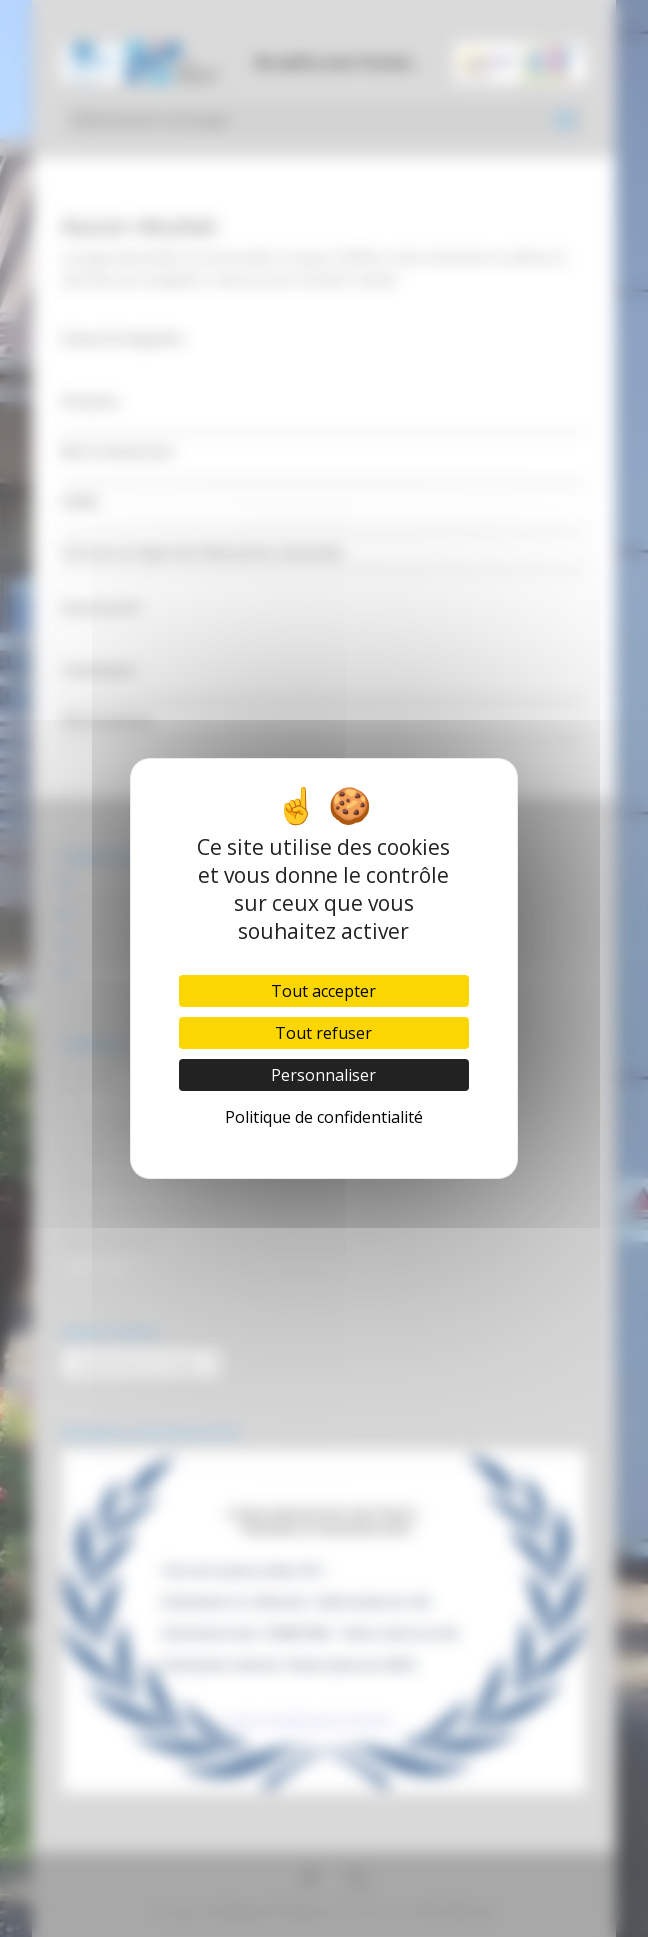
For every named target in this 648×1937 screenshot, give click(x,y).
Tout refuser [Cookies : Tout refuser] (323, 1033)
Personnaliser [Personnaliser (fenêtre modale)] (323, 1075)
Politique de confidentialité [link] (324, 1117)
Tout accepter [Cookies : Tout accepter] (323, 991)
